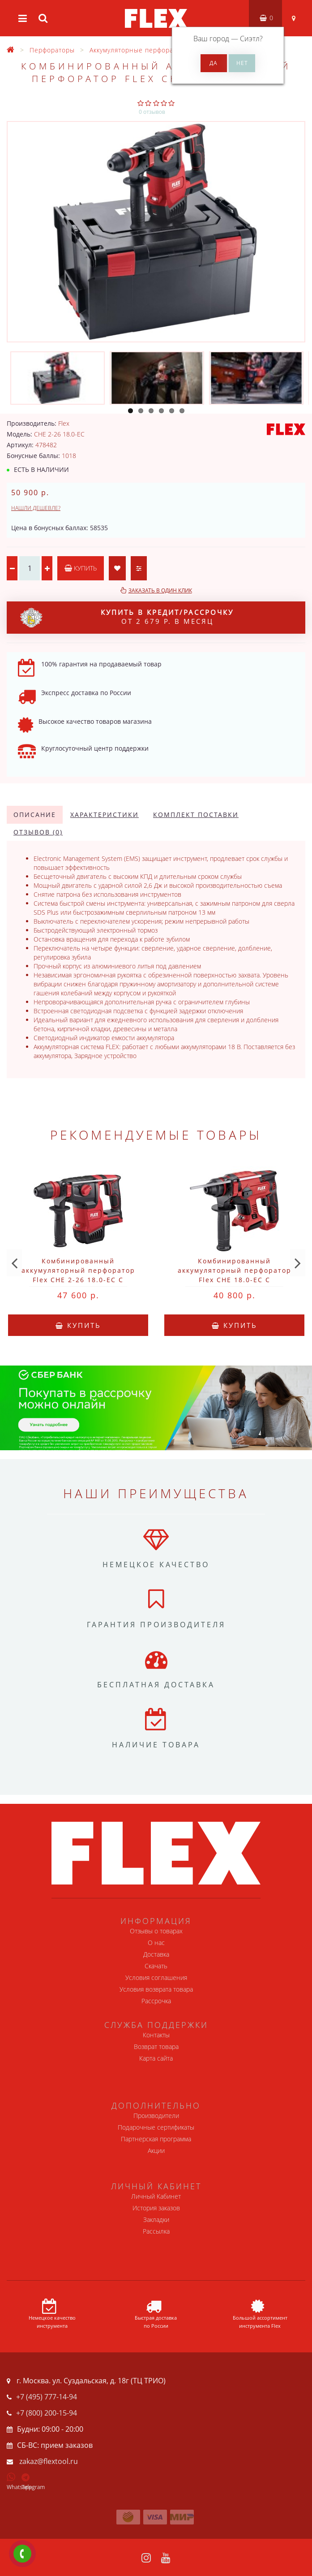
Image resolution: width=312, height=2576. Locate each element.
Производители (156, 2115)
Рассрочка (156, 2001)
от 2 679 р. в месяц (127, 617)
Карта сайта (156, 2058)
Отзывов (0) (38, 832)
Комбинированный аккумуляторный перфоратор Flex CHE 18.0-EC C (234, 1270)
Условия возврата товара (156, 1989)
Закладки (156, 2219)
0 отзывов (152, 112)
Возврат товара (156, 2046)
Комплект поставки (196, 814)
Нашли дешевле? (35, 508)
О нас (156, 1942)
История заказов (156, 2208)
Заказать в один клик (160, 590)
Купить (80, 568)
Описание (34, 814)
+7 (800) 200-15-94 (46, 2413)
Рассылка (156, 2231)
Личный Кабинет (156, 2196)
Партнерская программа (156, 2139)
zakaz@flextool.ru (48, 2461)
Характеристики (104, 814)
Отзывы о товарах (156, 1931)
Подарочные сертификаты (156, 2127)
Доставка (156, 1954)
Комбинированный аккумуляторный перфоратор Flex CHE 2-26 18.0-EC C (78, 1270)
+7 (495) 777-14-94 (46, 2397)
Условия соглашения (156, 1977)
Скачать (156, 1966)
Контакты (156, 2035)
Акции (156, 2150)
